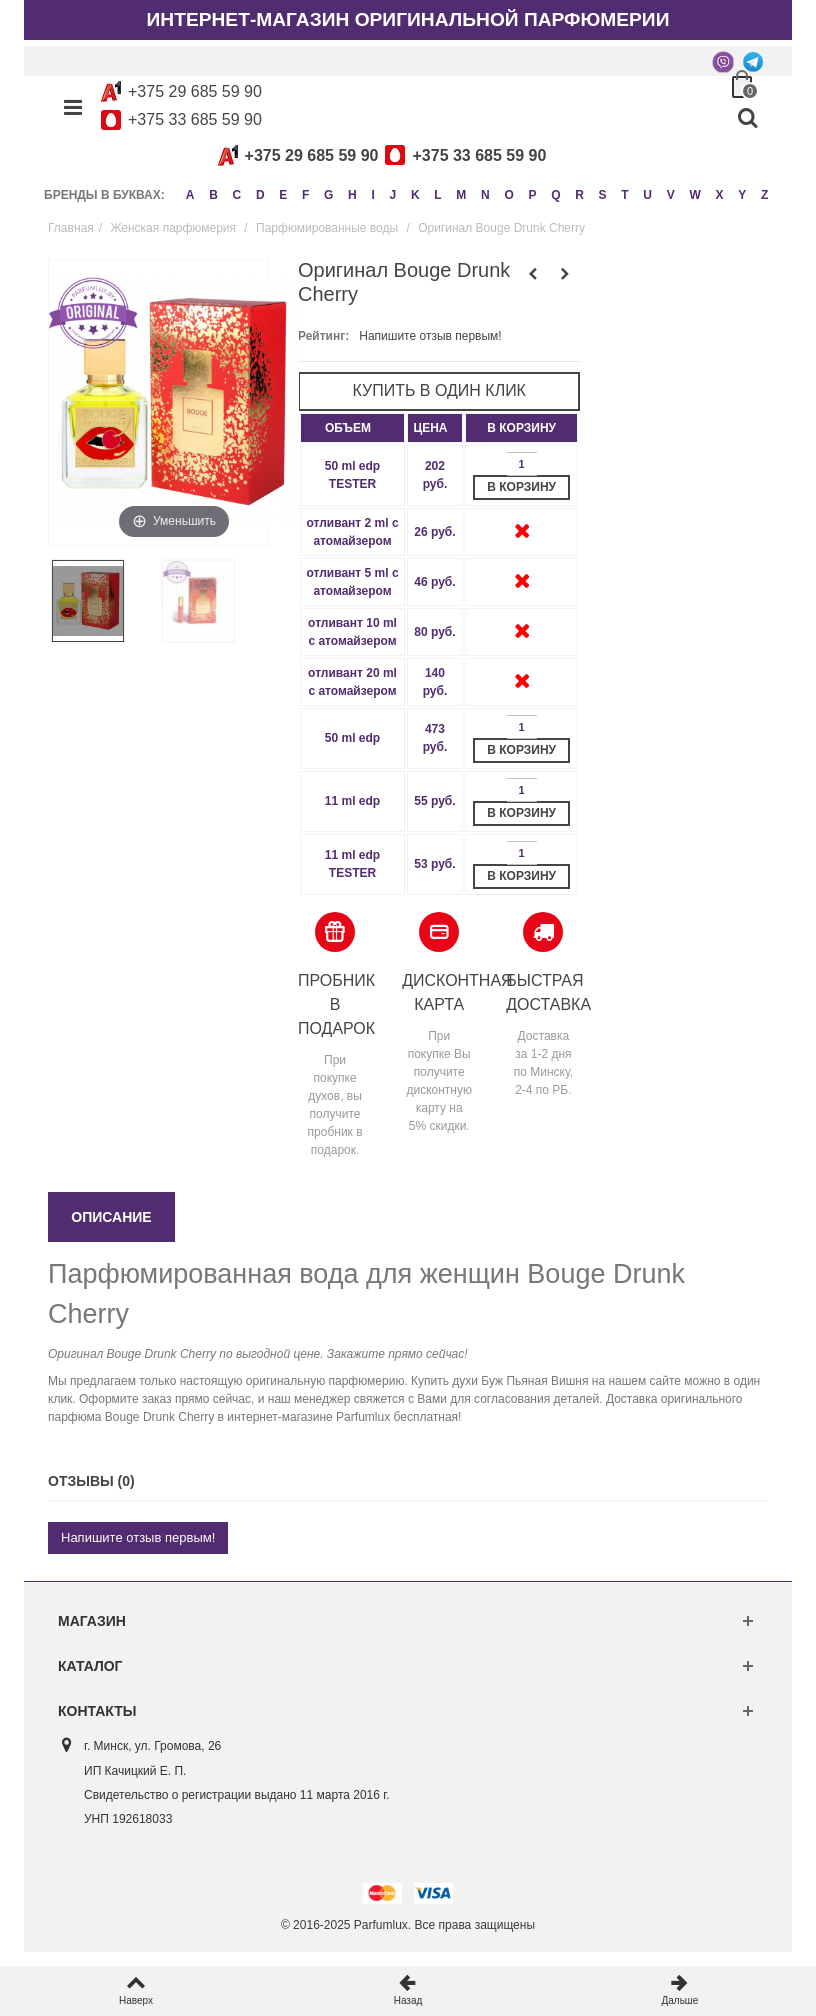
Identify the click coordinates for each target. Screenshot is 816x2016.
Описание (111, 1231)
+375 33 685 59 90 (195, 119)
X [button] (739, 191)
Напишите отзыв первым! (430, 350)
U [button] (664, 191)
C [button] (238, 191)
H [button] (358, 191)
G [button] (333, 191)
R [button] (594, 191)
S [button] (618, 191)
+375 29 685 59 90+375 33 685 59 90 (379, 155)
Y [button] (763, 191)
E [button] (286, 191)
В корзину (521, 501)
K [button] (423, 191)
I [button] (379, 191)
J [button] (400, 191)
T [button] (641, 191)
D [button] (262, 191)
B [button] (214, 191)
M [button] (471, 191)
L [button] (446, 191)
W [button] (713, 191)
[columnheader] (352, 442)
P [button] (545, 191)
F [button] (309, 191)
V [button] (689, 191)
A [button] (189, 191)
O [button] (520, 191)
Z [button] (52, 214)
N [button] (496, 191)
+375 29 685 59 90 (195, 91)
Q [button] (569, 191)
